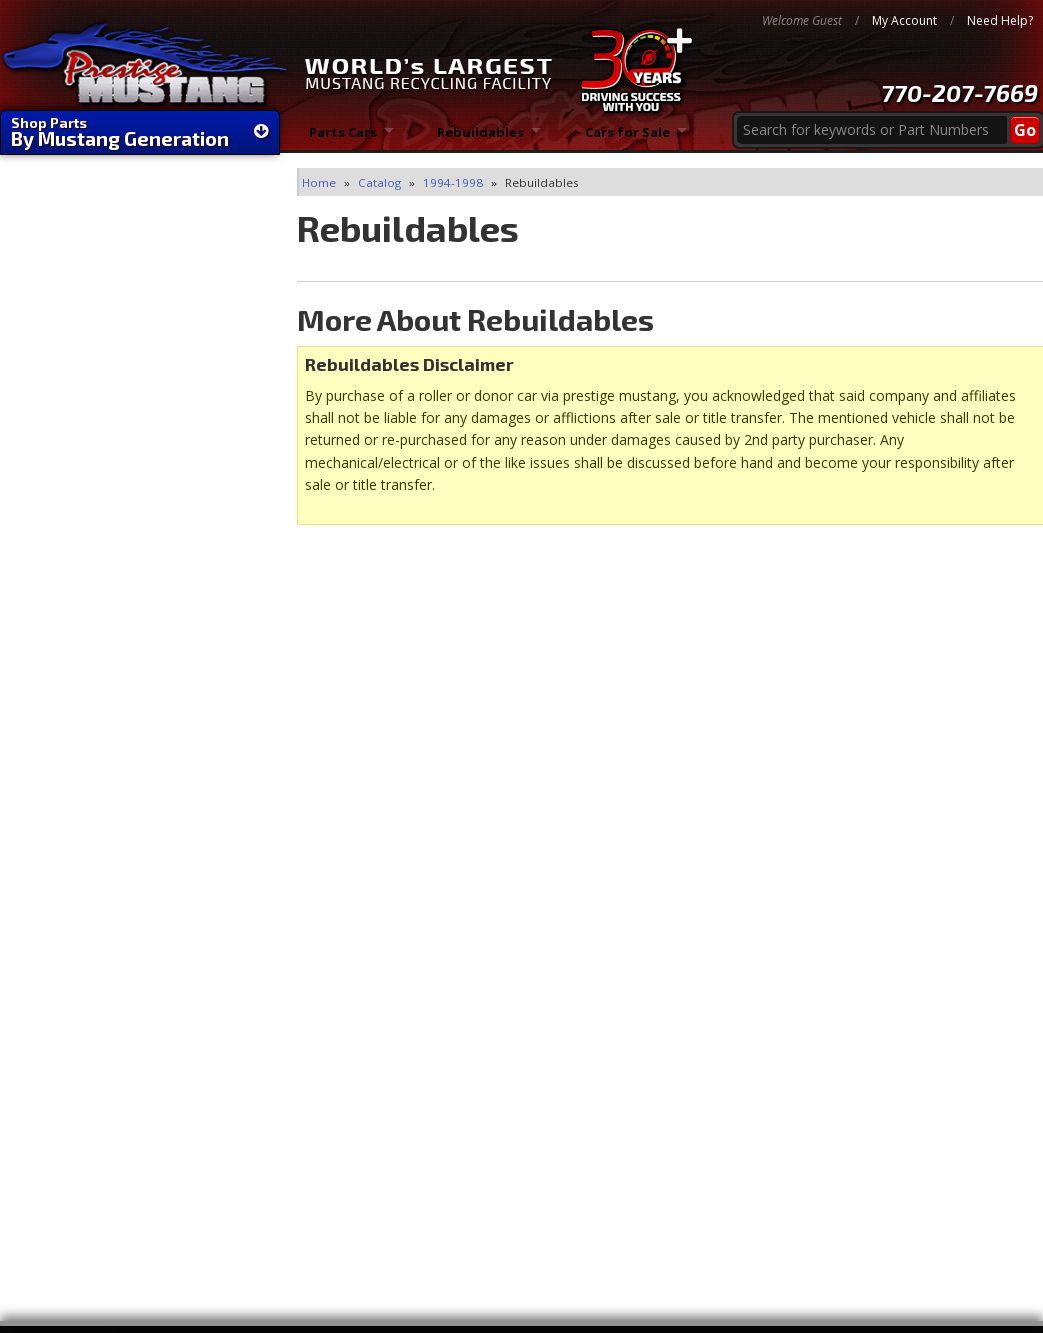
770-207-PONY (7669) (128, 835)
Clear (35, 288)
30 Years (85, 658)
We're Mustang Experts (140, 503)
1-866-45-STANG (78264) (140, 885)
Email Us (85, 760)
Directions (892, 1186)
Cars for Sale (629, 139)
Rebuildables (481, 139)
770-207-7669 (959, 92)
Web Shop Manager (980, 1302)
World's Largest (112, 617)
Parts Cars (342, 139)
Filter (215, 285)
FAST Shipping (105, 560)
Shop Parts (140, 132)
